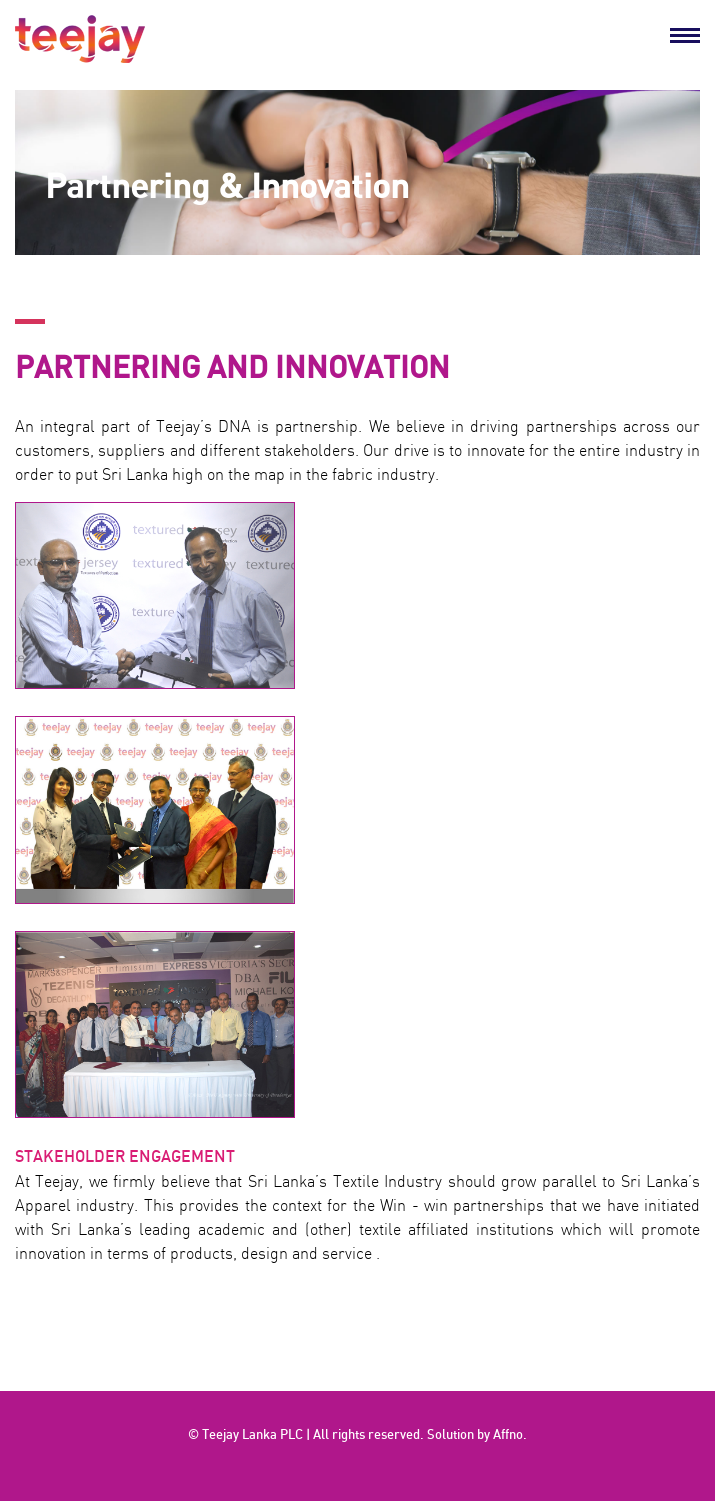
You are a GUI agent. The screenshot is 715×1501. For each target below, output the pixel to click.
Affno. (510, 1435)
